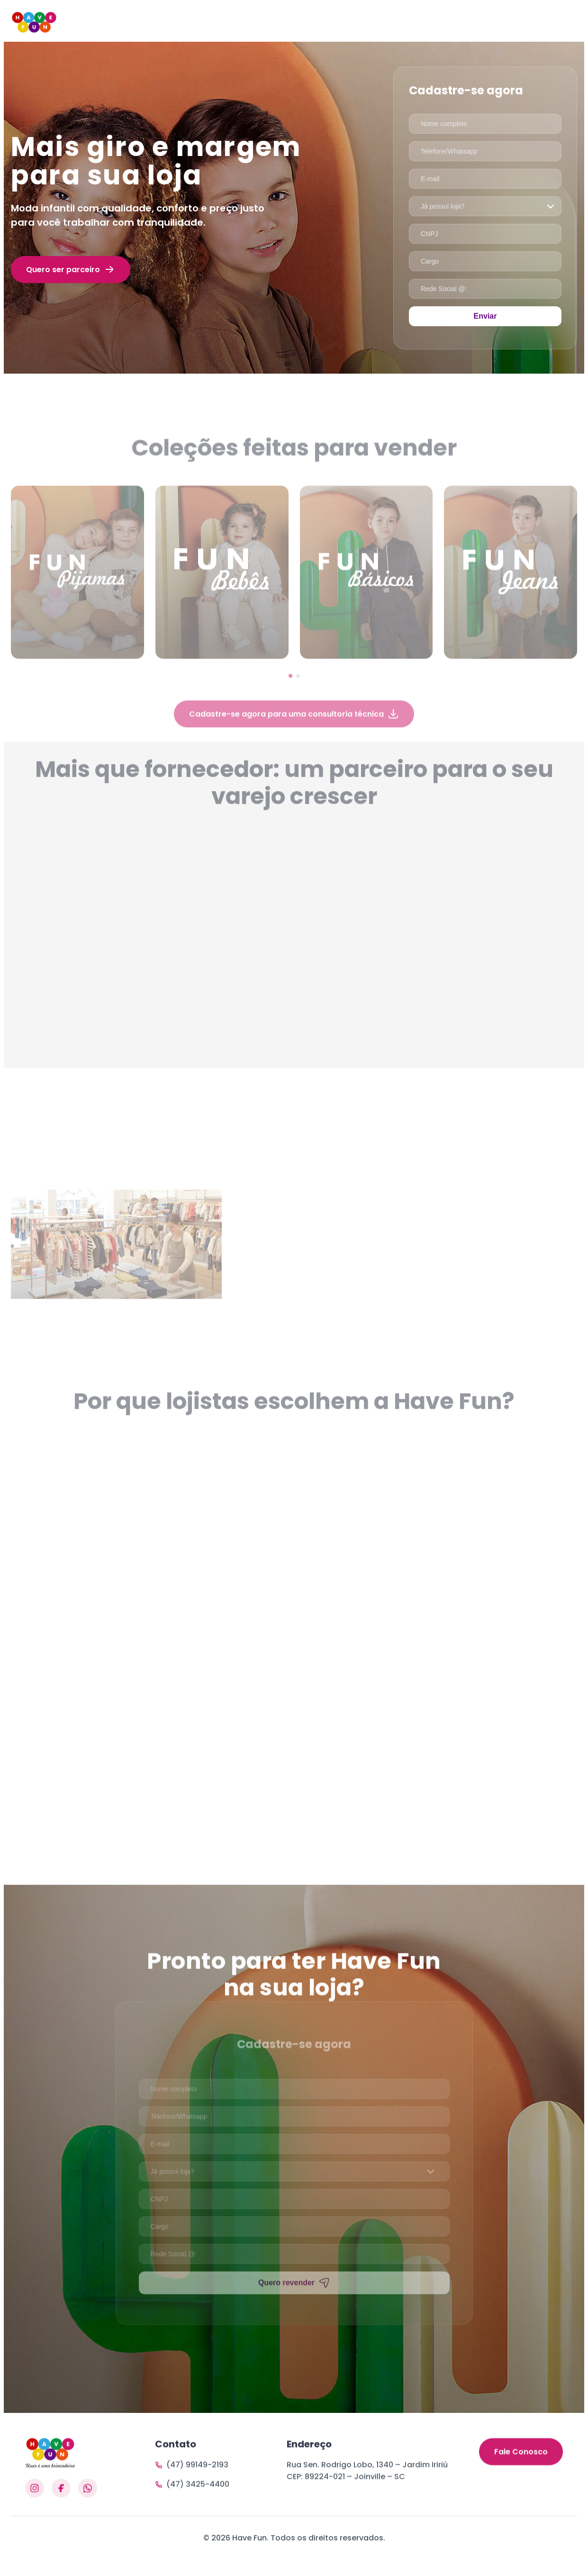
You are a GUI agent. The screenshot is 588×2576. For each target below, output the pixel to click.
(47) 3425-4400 (192, 2526)
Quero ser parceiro (70, 269)
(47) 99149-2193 (191, 2507)
